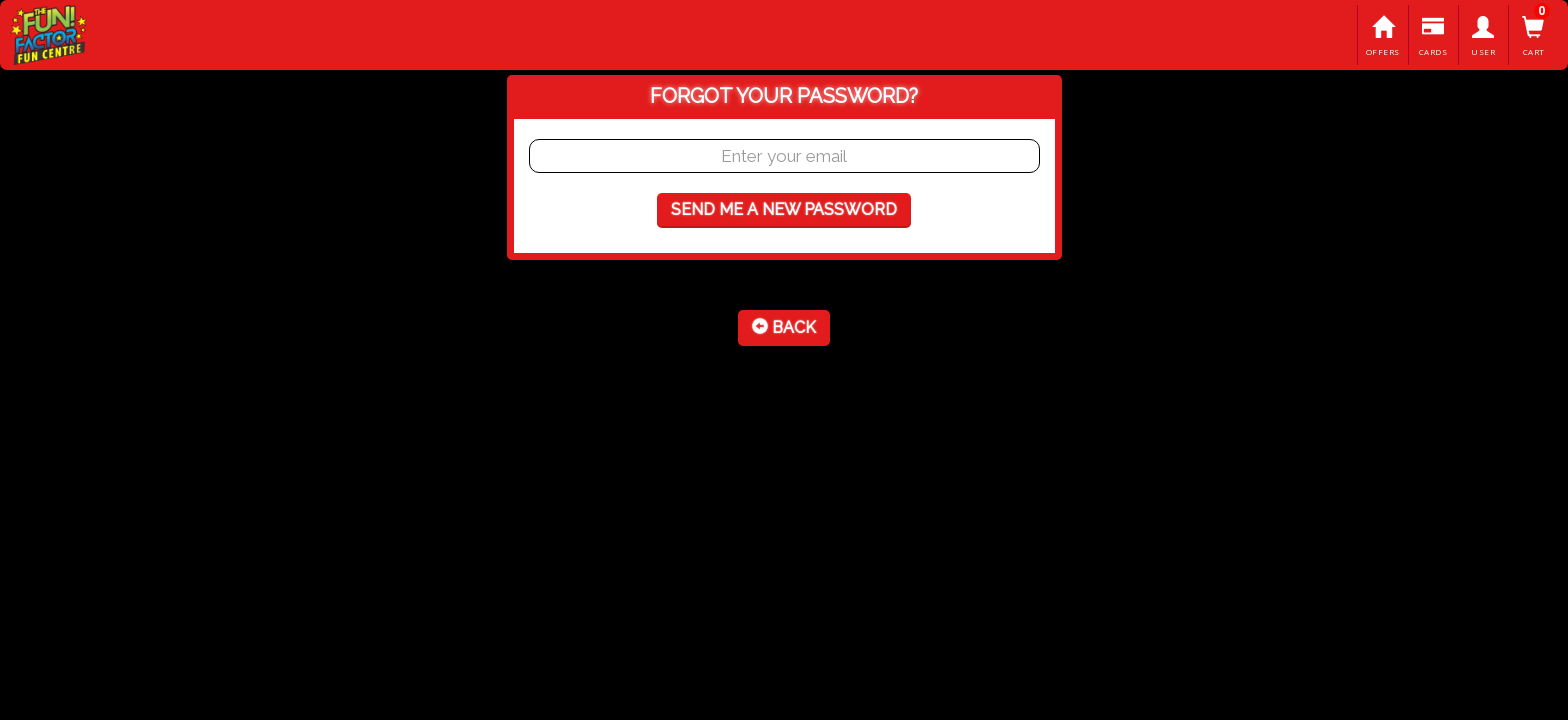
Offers (1382, 36)
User (1483, 36)
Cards (1433, 36)
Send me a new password (784, 209)
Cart (1533, 36)
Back (784, 327)
